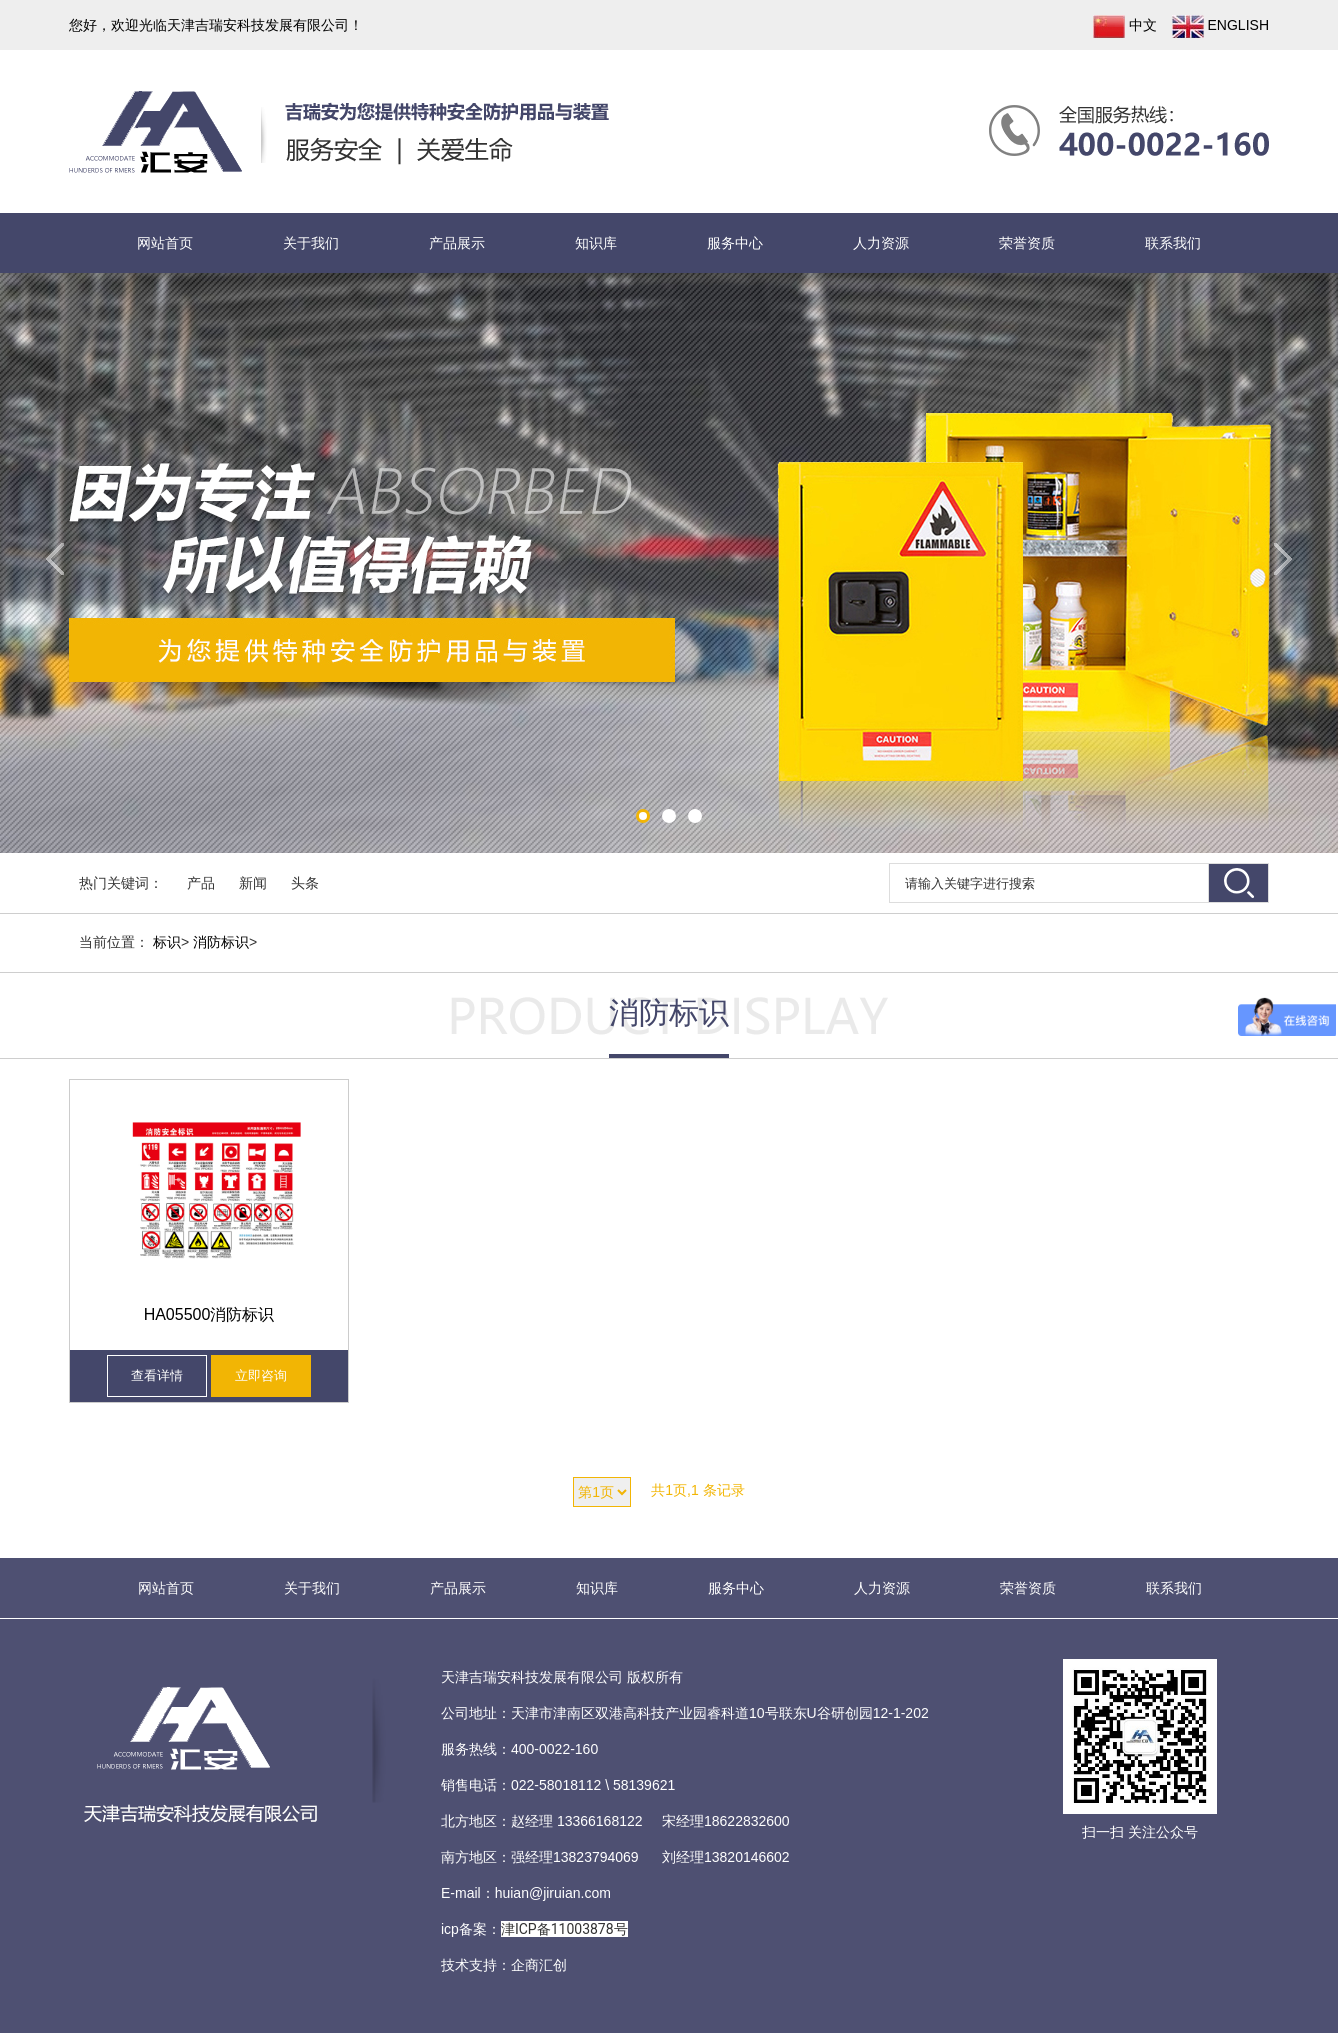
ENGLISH (1220, 26)
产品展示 (457, 243)
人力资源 (881, 243)
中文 (1125, 26)
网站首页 (165, 243)
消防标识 (221, 942)
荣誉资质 (1027, 243)
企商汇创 (539, 1965)
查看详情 (157, 1375)
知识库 (596, 243)
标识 (167, 942)
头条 (305, 883)
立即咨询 (261, 1375)
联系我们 (1173, 243)
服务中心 (735, 243)
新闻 (253, 883)
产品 (201, 883)
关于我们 (311, 243)
